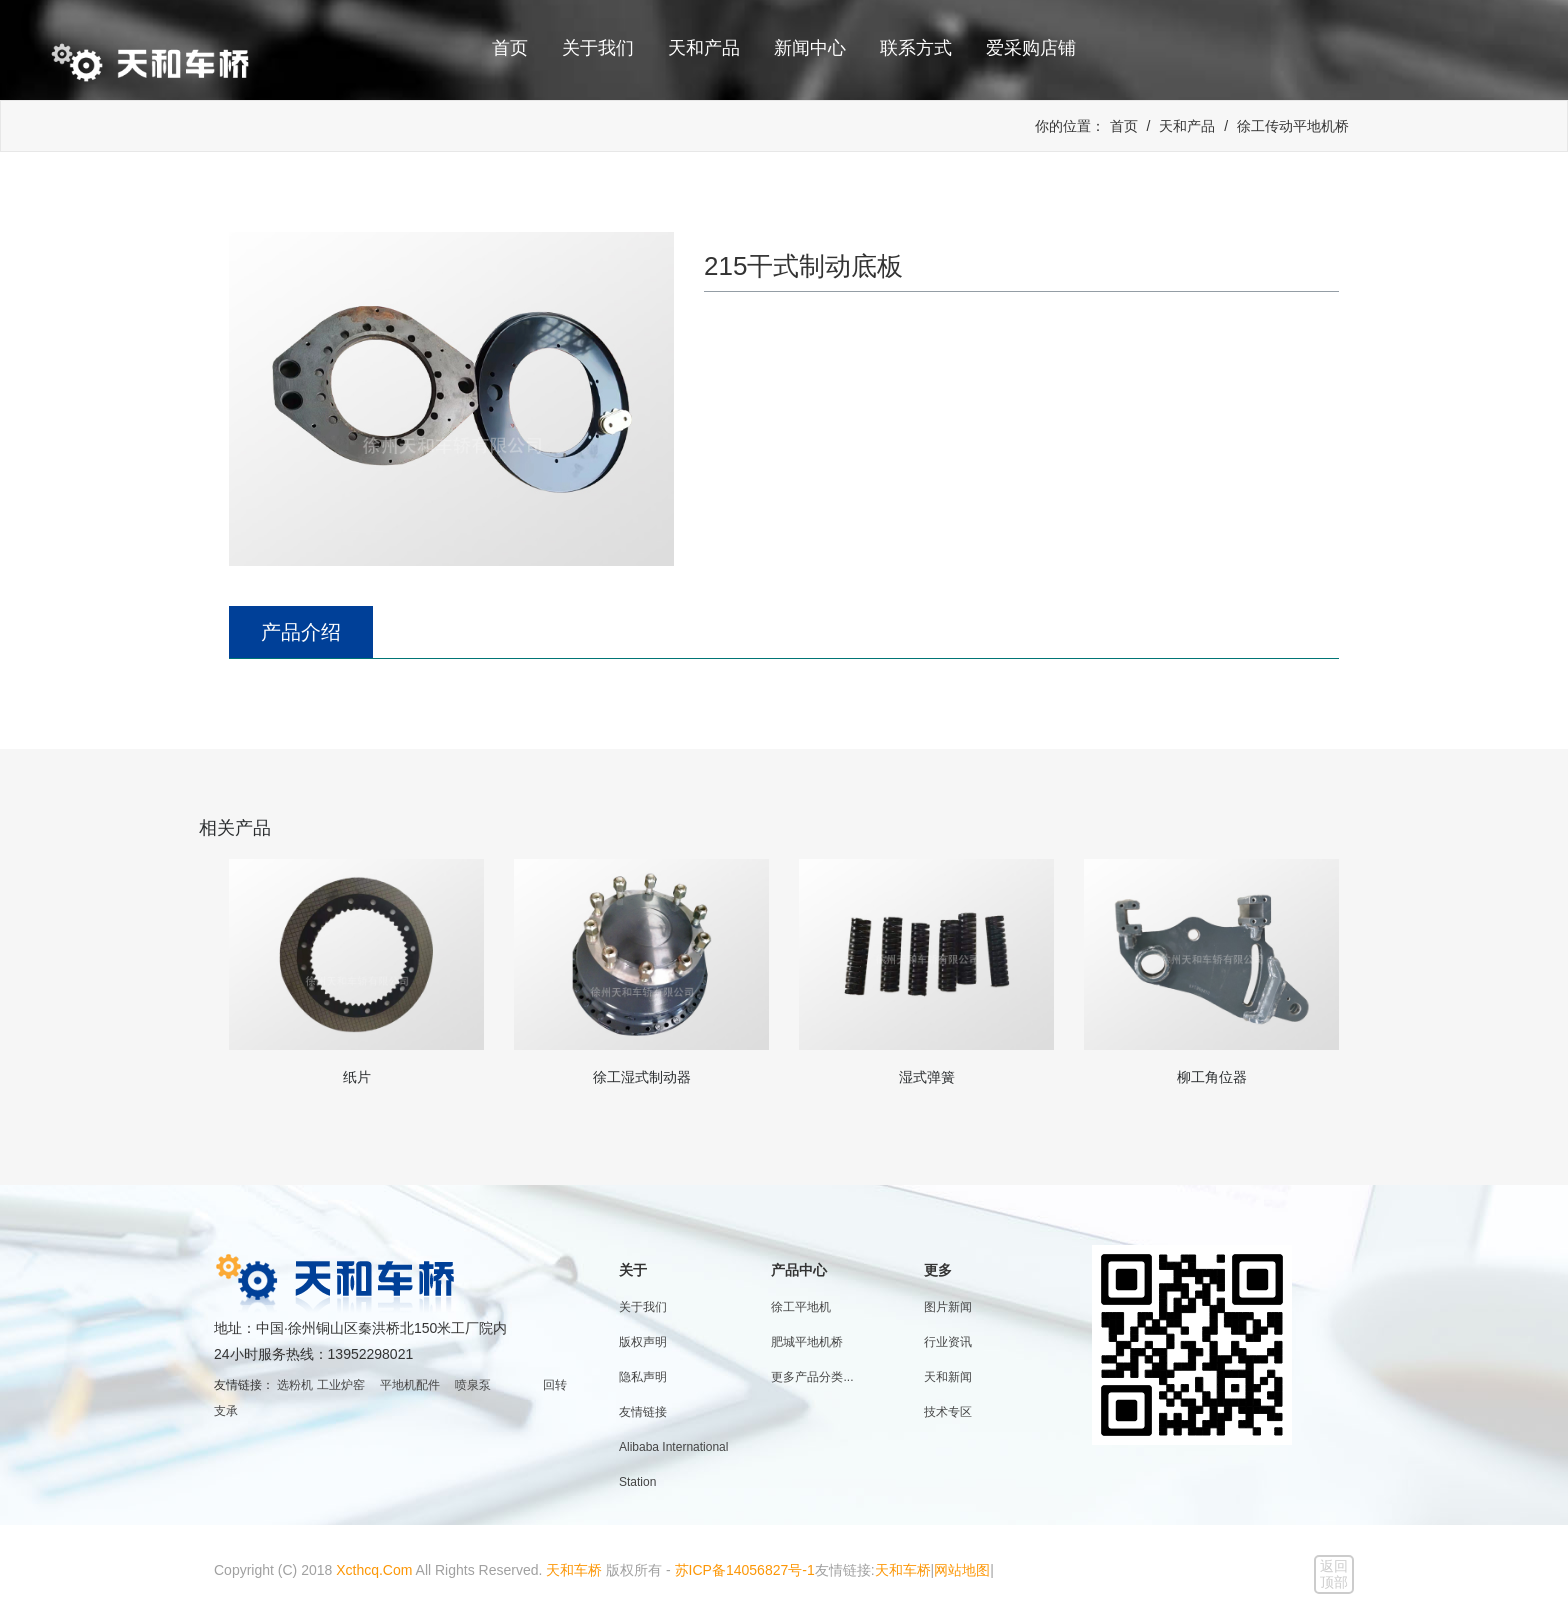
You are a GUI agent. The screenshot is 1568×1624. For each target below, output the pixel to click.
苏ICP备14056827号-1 (745, 1570)
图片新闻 (948, 1307)
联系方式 (916, 48)
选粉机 (295, 1385)
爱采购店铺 (1031, 48)
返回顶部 (1334, 1574)
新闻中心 (810, 48)
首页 (510, 48)
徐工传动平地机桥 (1293, 126)
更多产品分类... (812, 1377)
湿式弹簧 (927, 1077)
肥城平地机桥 (807, 1342)
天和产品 (704, 48)
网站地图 (962, 1570)
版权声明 (643, 1342)
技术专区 (948, 1412)
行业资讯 (948, 1342)
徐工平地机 (801, 1307)
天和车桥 (574, 1570)
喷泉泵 (473, 1385)
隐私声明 (643, 1377)
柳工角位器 (1212, 1077)
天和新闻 (948, 1377)
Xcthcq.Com (374, 1570)
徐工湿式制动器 (642, 1077)
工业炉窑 (341, 1385)
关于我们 (598, 48)
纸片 (357, 1077)
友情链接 (643, 1412)
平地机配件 (410, 1385)
